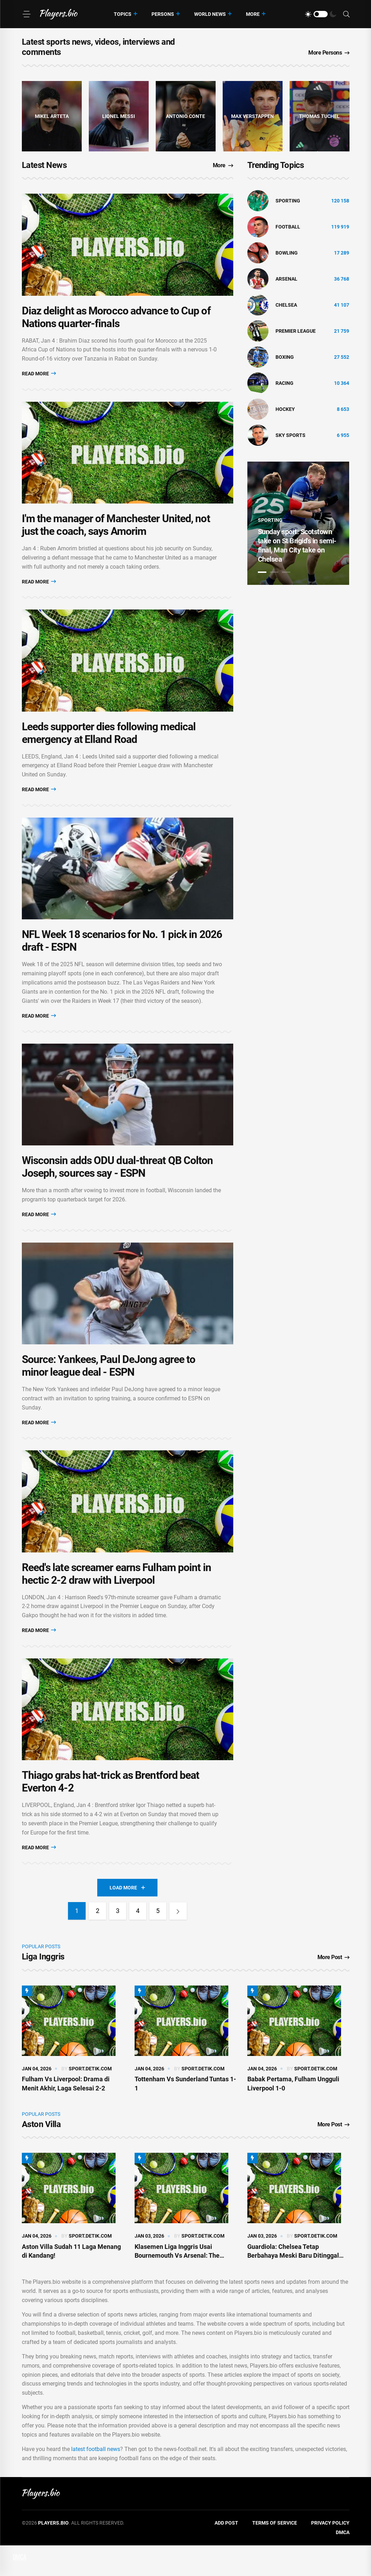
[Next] (179, 1941)
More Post (333, 1987)
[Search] (346, 14)
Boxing (285, 357)
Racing (284, 383)
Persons (163, 14)
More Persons (329, 52)
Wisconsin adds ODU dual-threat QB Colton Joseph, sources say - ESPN (117, 1186)
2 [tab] (274, 572)
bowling (287, 253)
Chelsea (286, 305)
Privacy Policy (330, 2553)
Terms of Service (274, 2553)
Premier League (296, 331)
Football (288, 227)
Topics (122, 14)
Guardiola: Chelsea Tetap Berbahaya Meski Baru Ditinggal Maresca (293, 2286)
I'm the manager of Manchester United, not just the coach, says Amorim (116, 532)
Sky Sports (290, 435)
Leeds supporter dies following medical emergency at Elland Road (109, 744)
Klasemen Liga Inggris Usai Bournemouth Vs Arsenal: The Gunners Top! (177, 2286)
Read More (39, 377)
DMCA (343, 2563)
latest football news (95, 2479)
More (253, 14)
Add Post (226, 2553)
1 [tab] (262, 572)
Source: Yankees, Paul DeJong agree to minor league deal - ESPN (109, 1388)
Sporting (288, 201)
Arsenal (286, 279)
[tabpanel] (298, 523)
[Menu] (26, 14)
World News (210, 14)
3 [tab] (286, 572)
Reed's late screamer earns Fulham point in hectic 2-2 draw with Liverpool (116, 1600)
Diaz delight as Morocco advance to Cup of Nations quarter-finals (116, 320)
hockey (285, 409)
